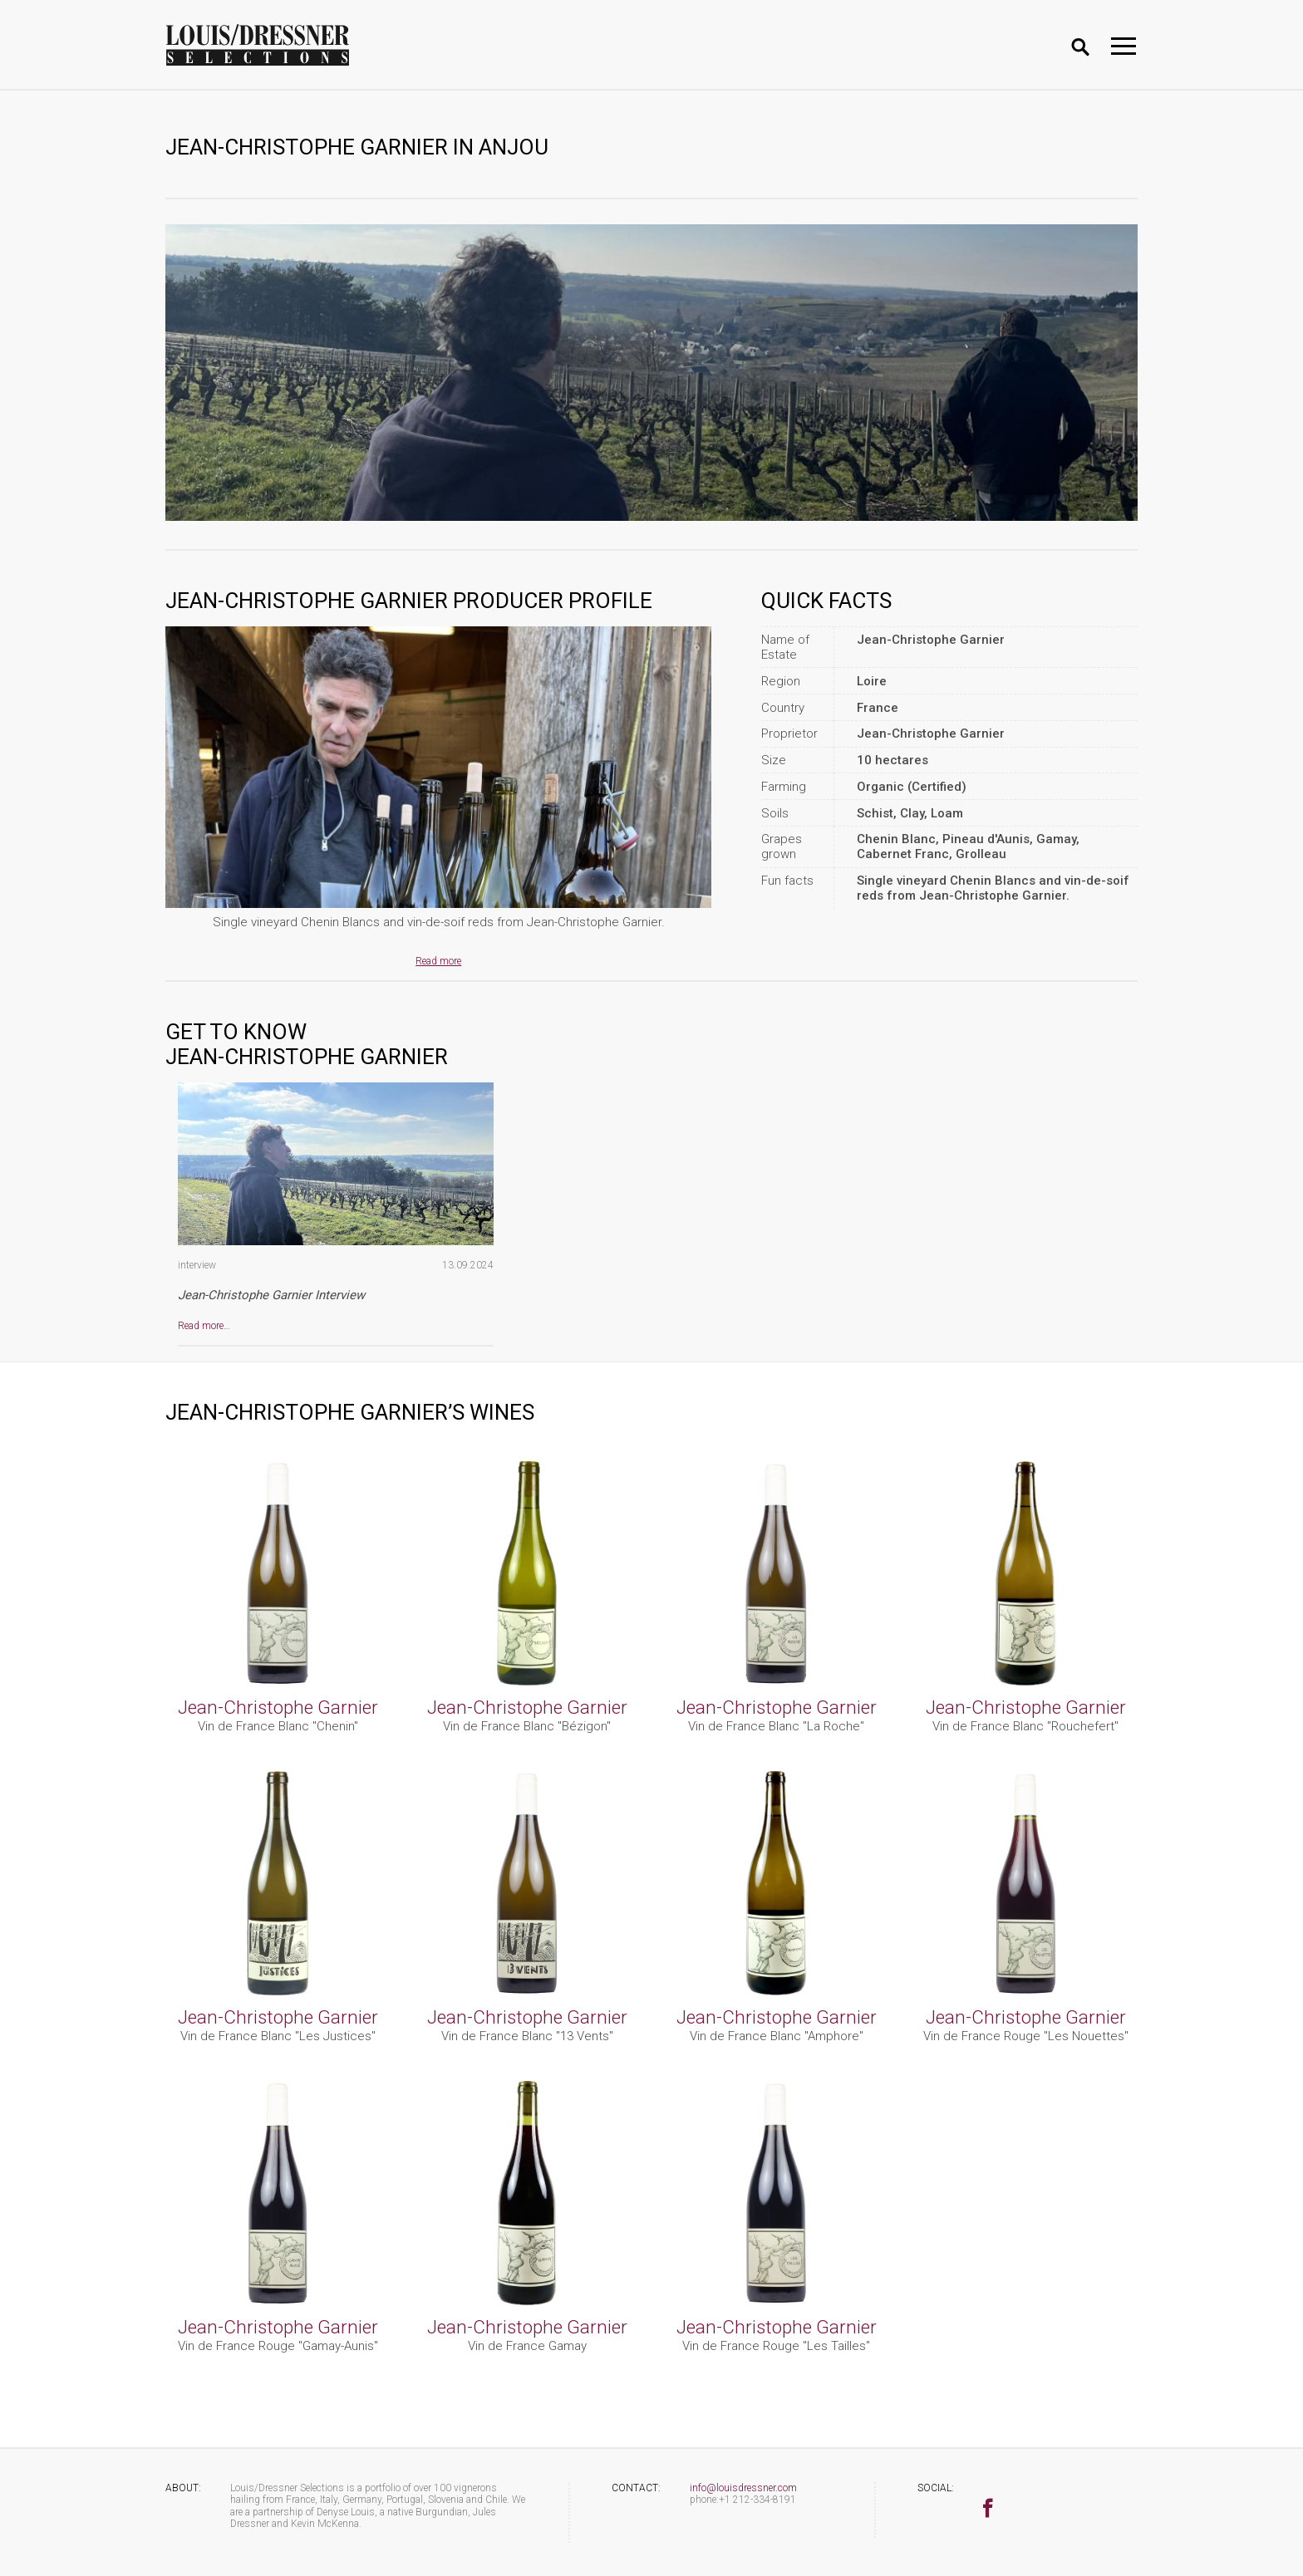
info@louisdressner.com (743, 2488)
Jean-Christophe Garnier (278, 1707)
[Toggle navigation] (1123, 46)
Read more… (204, 1326)
